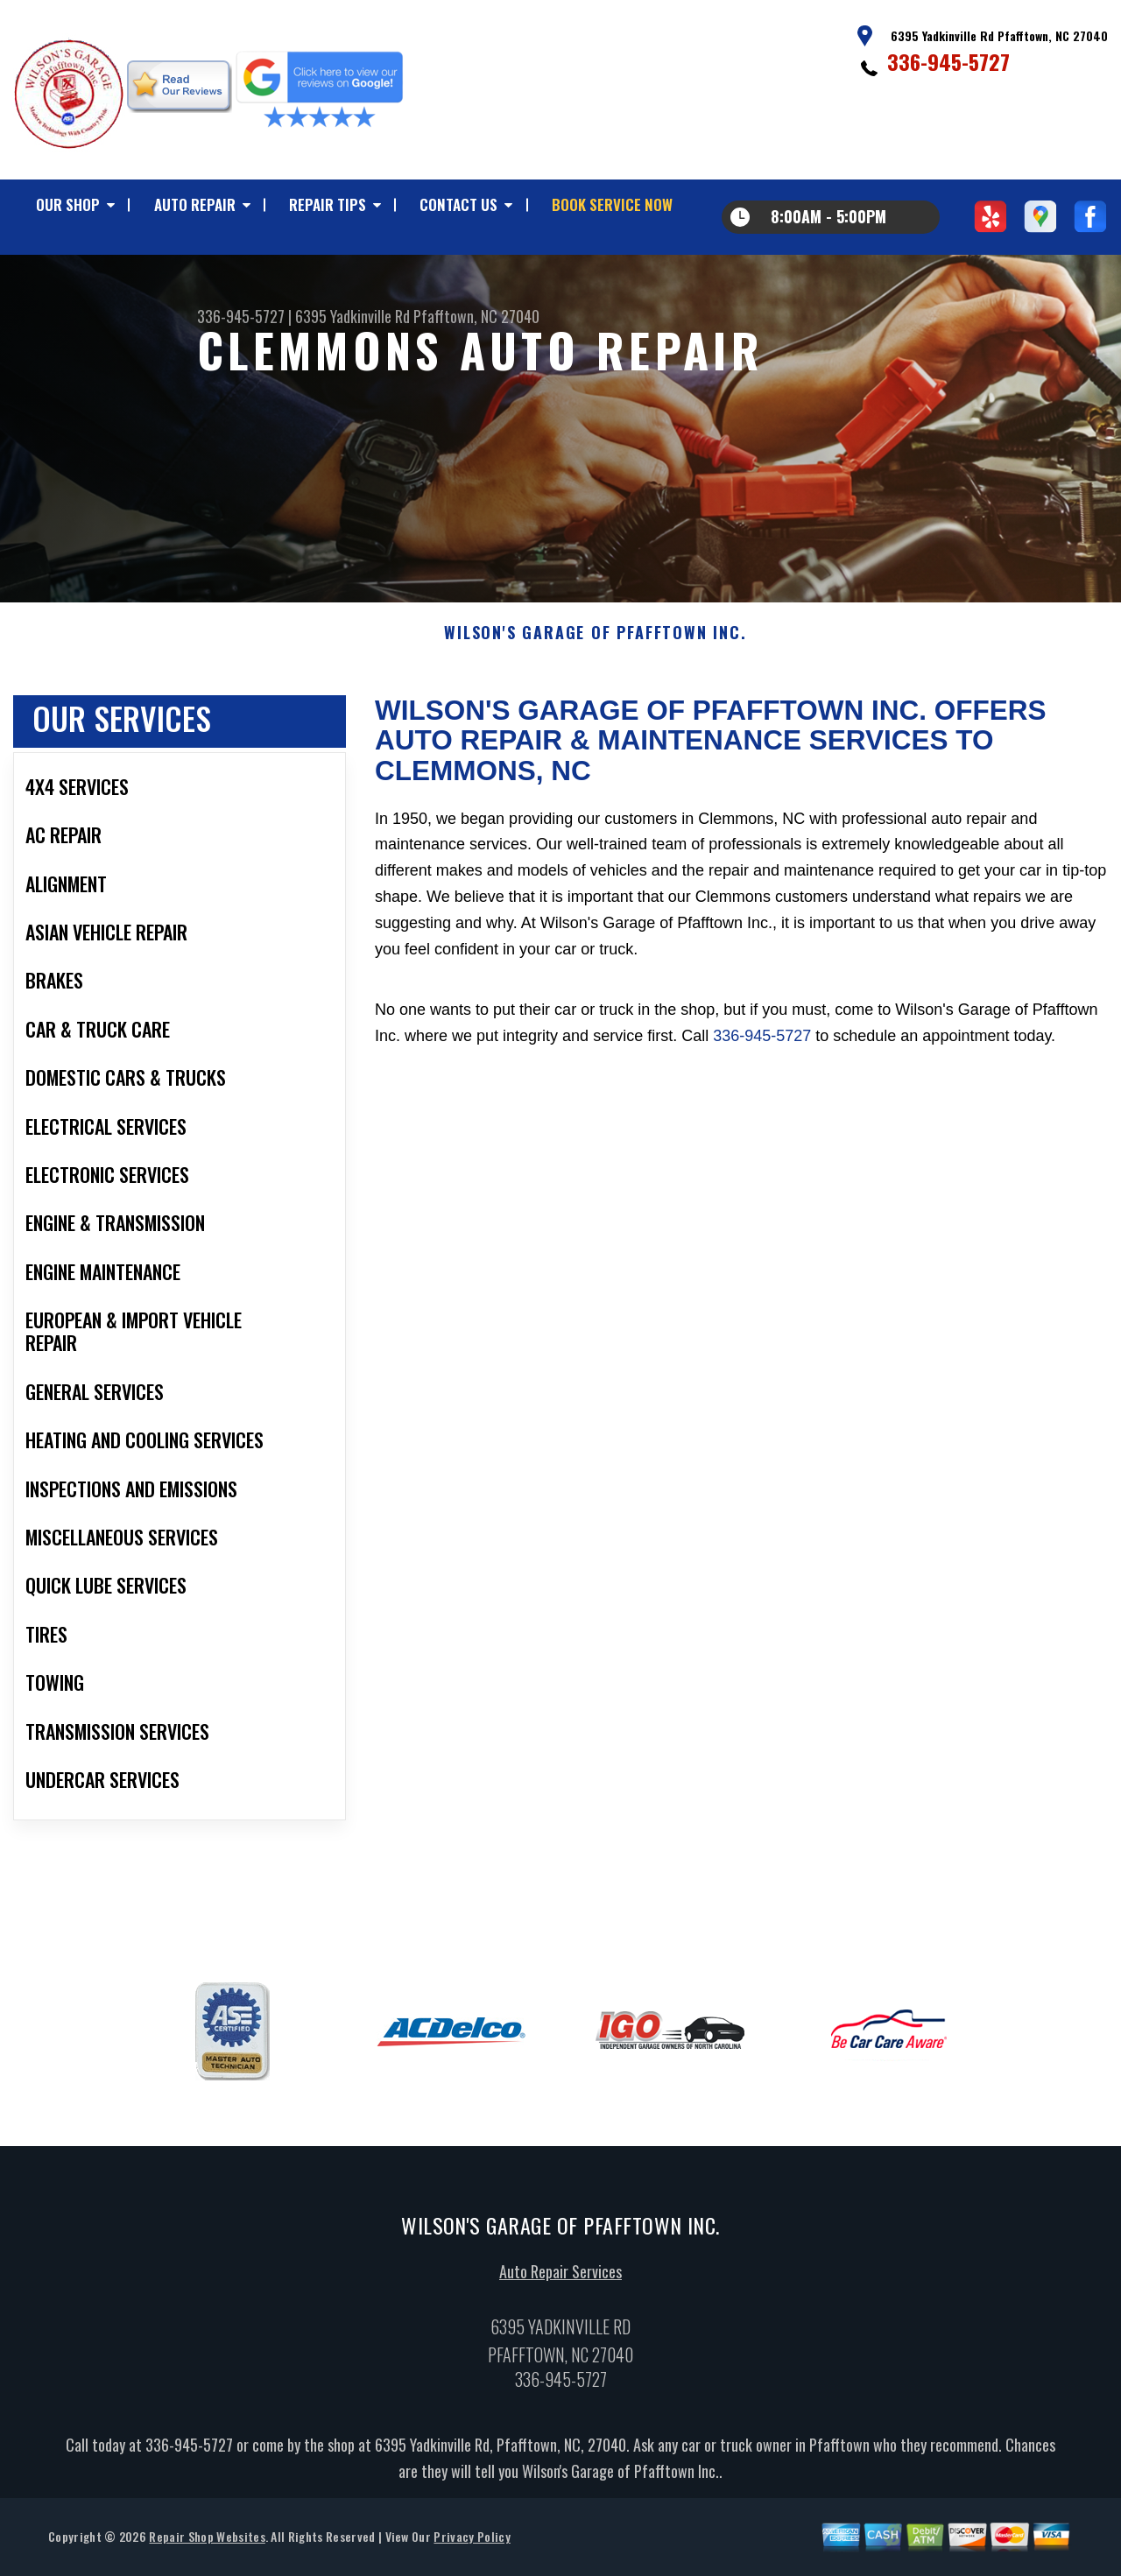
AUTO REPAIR (195, 204)
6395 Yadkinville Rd (352, 316)
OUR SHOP (68, 204)
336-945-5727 (948, 61)
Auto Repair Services (560, 2282)
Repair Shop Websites (206, 2547)
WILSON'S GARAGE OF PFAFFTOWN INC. (595, 644)
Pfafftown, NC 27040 (476, 316)
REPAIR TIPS (327, 204)
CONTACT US (458, 204)
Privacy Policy (472, 2547)
